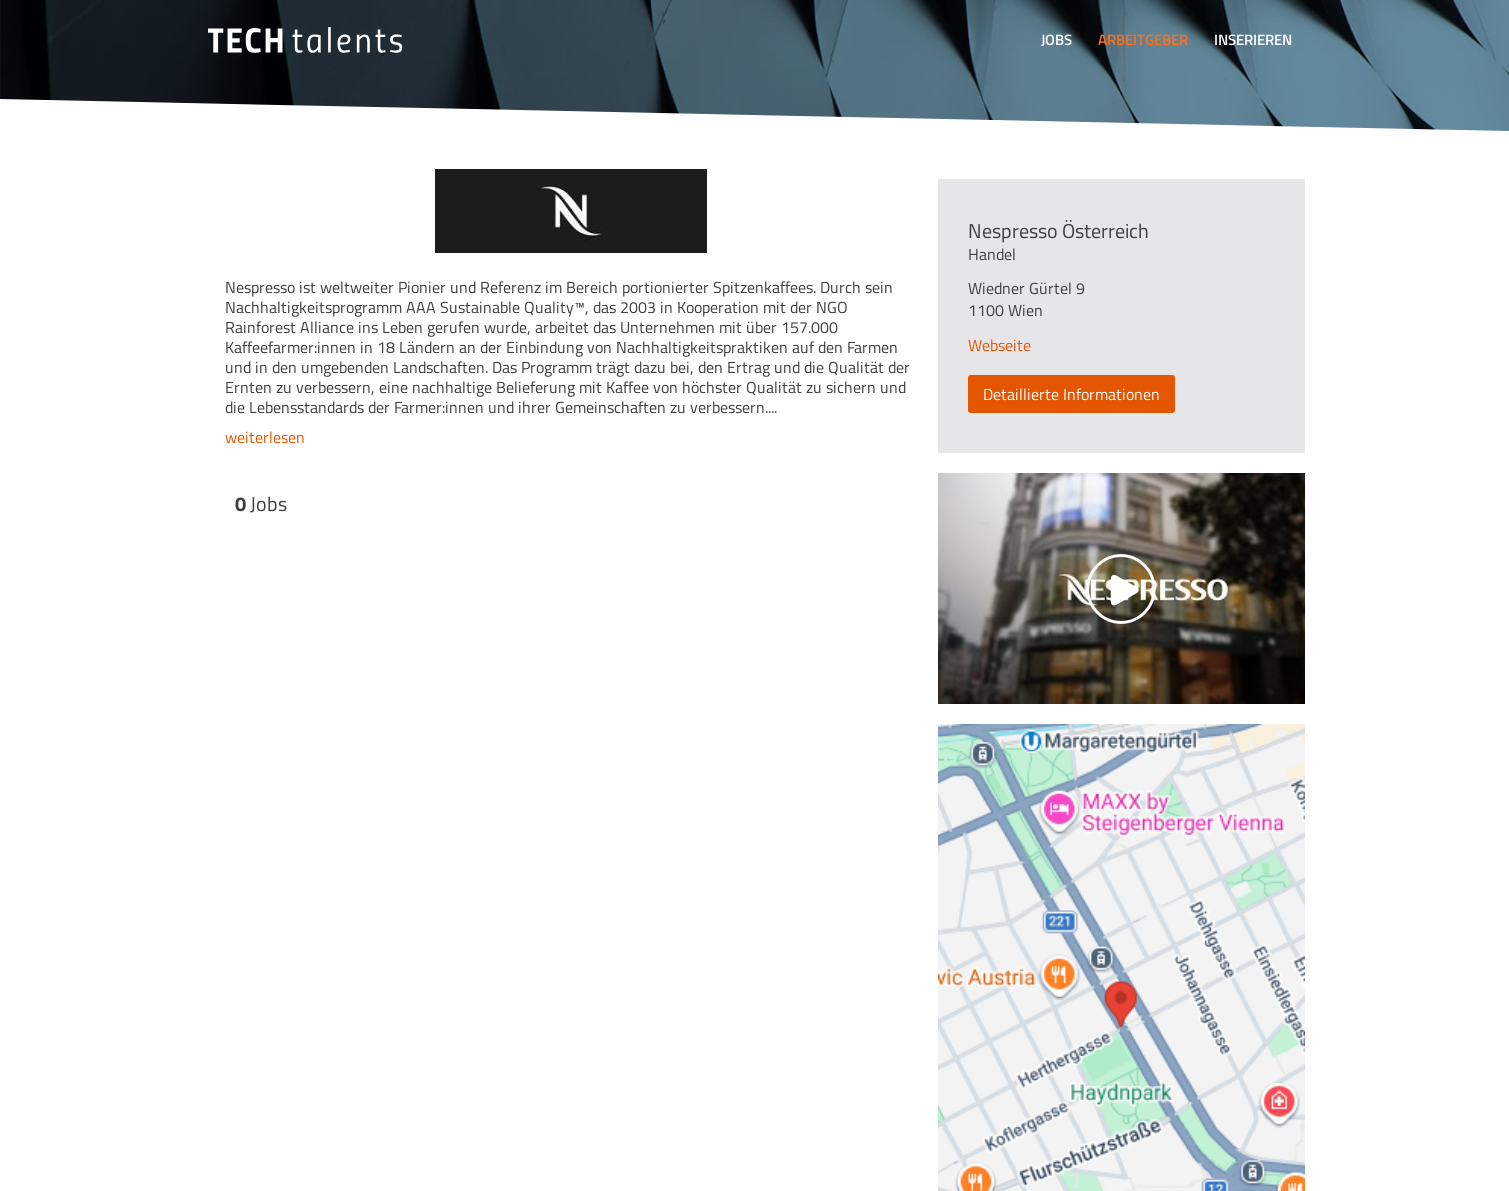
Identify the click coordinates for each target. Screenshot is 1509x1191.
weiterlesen (265, 437)
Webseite (999, 345)
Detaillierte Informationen (1071, 394)
